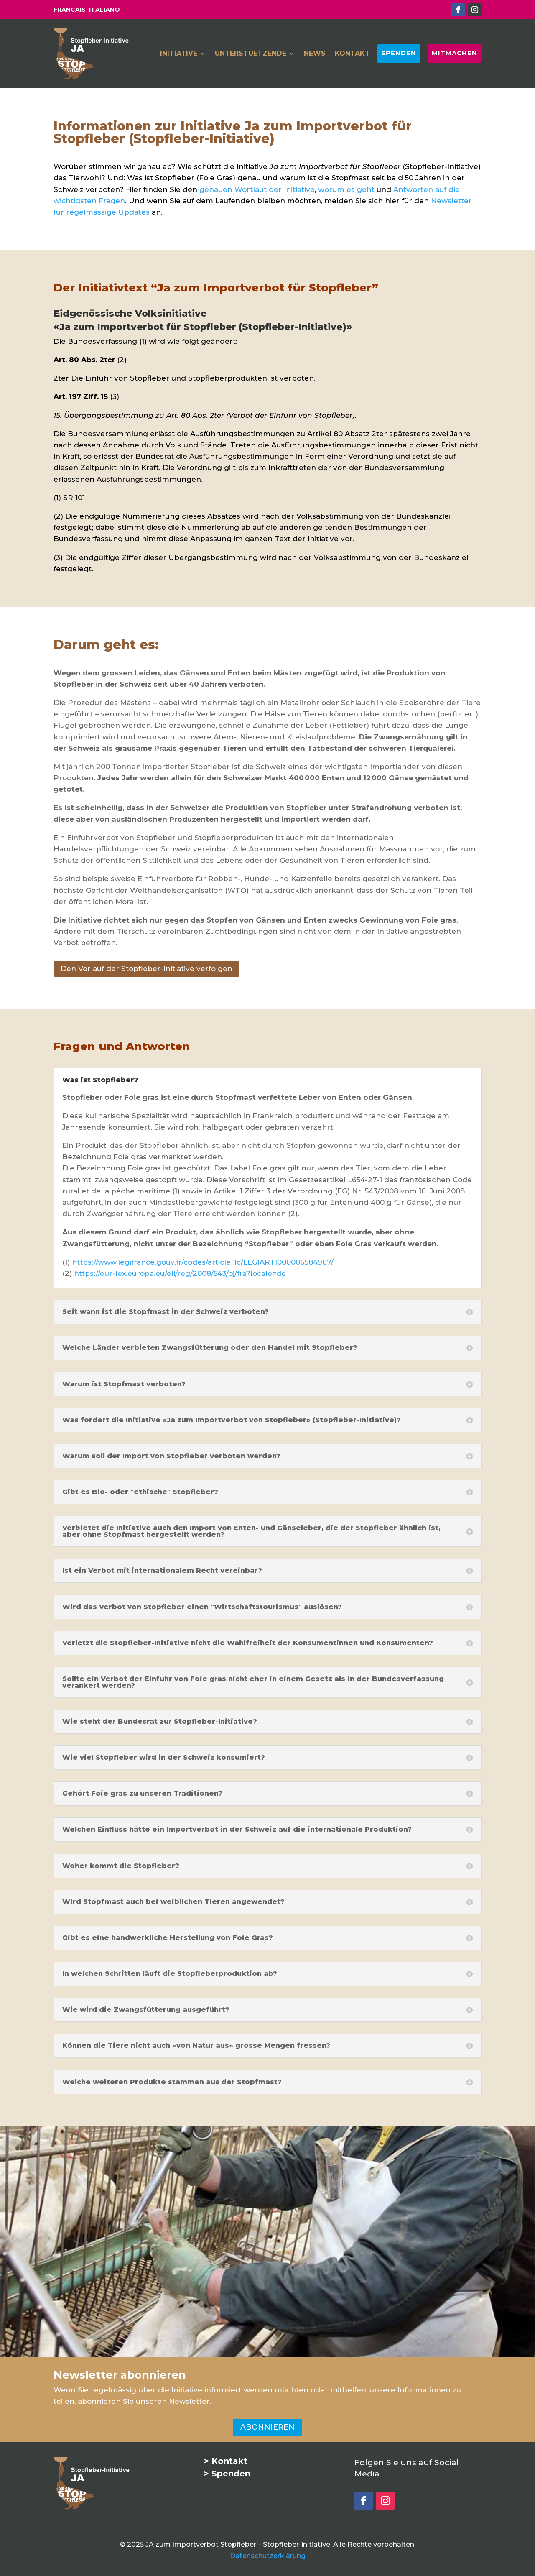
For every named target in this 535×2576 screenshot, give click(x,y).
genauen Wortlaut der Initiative (257, 189)
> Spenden (227, 2474)
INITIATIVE (178, 54)
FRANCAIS (70, 9)
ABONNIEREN (267, 2427)
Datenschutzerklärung (268, 2556)
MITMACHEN (454, 53)
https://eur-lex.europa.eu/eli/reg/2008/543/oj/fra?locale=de (180, 1273)
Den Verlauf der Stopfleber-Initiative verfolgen (146, 968)
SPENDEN (398, 53)
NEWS (315, 54)
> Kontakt (225, 2461)
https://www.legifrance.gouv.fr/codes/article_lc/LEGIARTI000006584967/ (203, 1262)
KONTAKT (352, 54)
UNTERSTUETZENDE (250, 54)
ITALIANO (104, 9)
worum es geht (346, 189)
